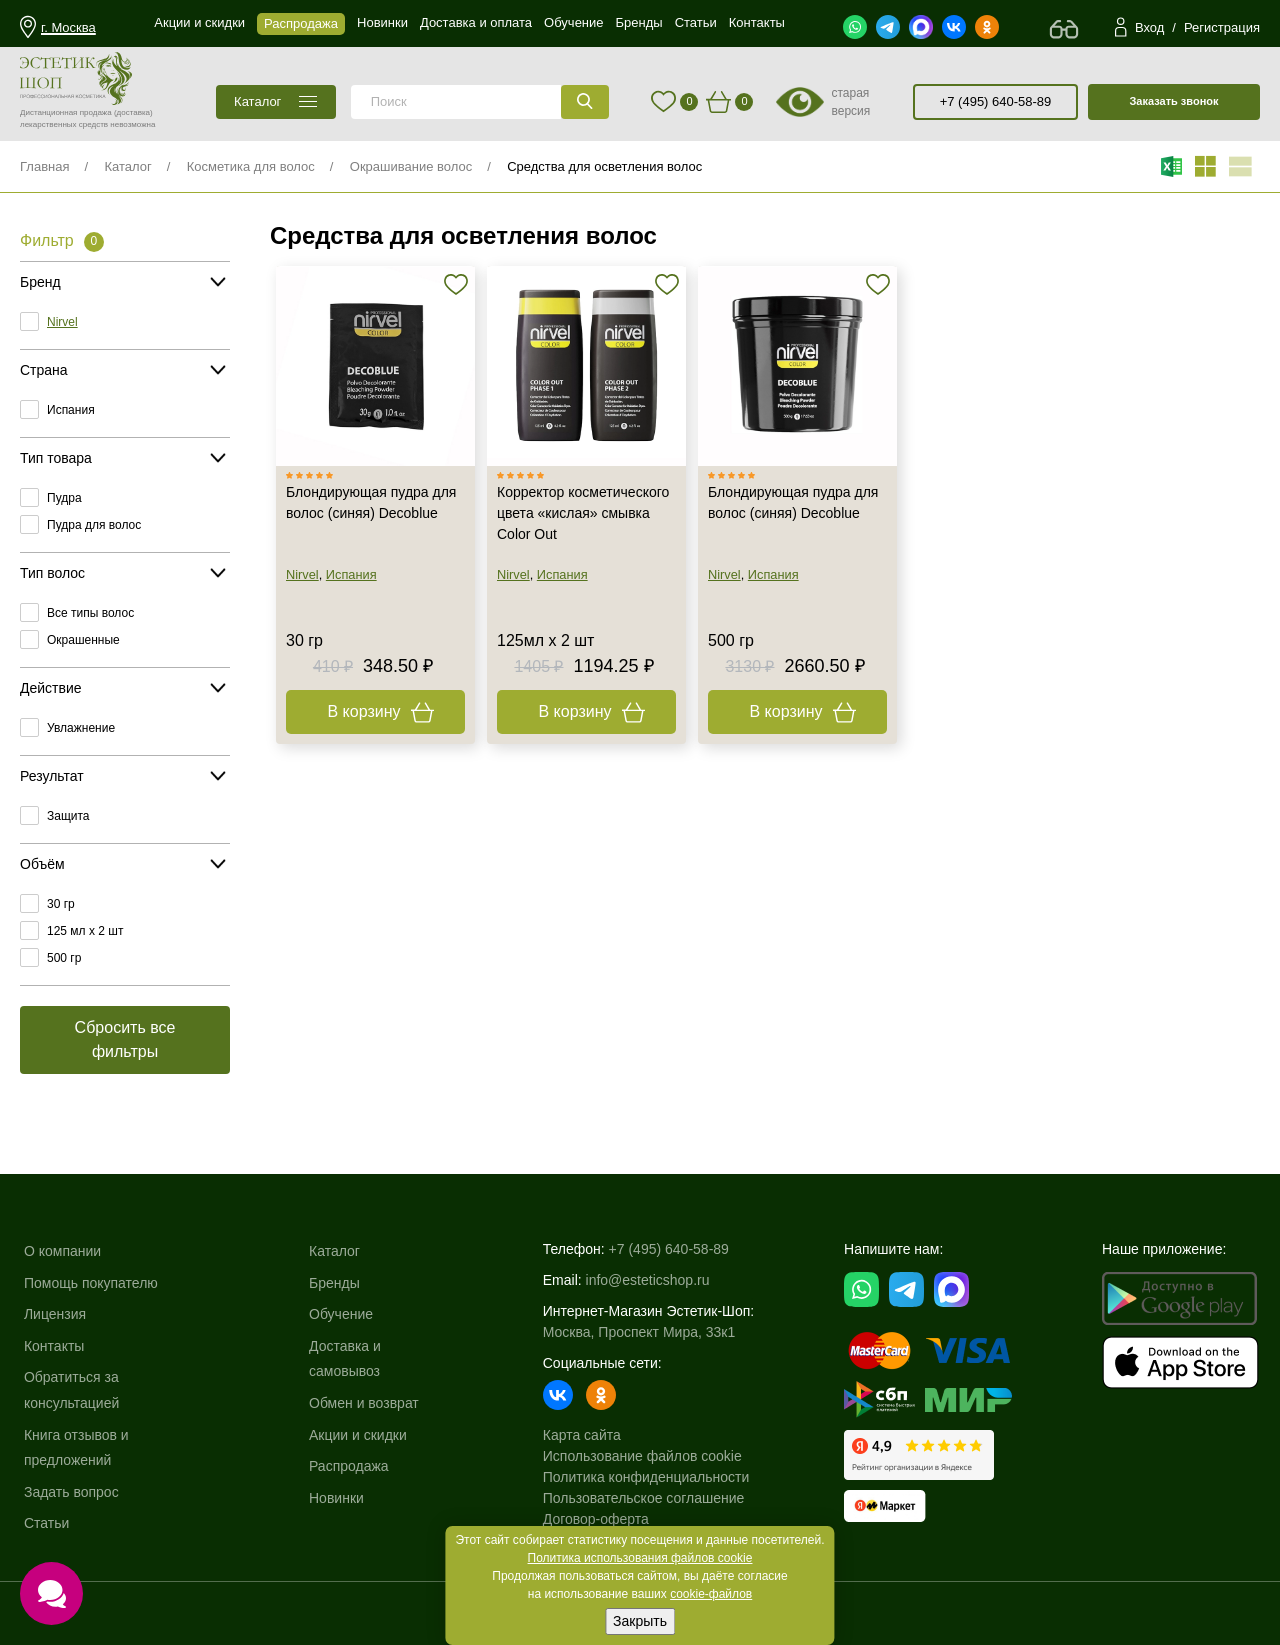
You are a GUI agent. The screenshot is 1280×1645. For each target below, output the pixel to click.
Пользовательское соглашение (644, 1498)
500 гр (64, 958)
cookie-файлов (711, 1594)
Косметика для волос (251, 166)
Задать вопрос (71, 1492)
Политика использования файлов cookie (640, 1558)
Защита (68, 816)
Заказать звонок (1173, 101)
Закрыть (640, 1621)
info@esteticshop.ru (648, 1280)
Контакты (54, 1346)
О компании (62, 1251)
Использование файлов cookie (642, 1456)
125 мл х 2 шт (85, 931)
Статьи (46, 1523)
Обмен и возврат (364, 1403)
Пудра (64, 498)
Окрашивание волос (411, 166)
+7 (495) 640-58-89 (996, 101)
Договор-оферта (596, 1519)
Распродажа (349, 1466)
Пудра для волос (94, 525)
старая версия (850, 102)
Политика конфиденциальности (646, 1477)
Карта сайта (582, 1435)
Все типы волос (90, 613)
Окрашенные (83, 640)
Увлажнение (81, 728)
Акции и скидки (358, 1435)
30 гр (61, 904)
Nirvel (62, 322)
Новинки (336, 1498)
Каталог (127, 166)
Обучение (341, 1314)
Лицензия (55, 1314)
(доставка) (133, 112)
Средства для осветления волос (604, 166)
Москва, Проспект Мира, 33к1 (639, 1332)
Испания (71, 410)
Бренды (334, 1283)
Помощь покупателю (91, 1283)
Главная (44, 166)
